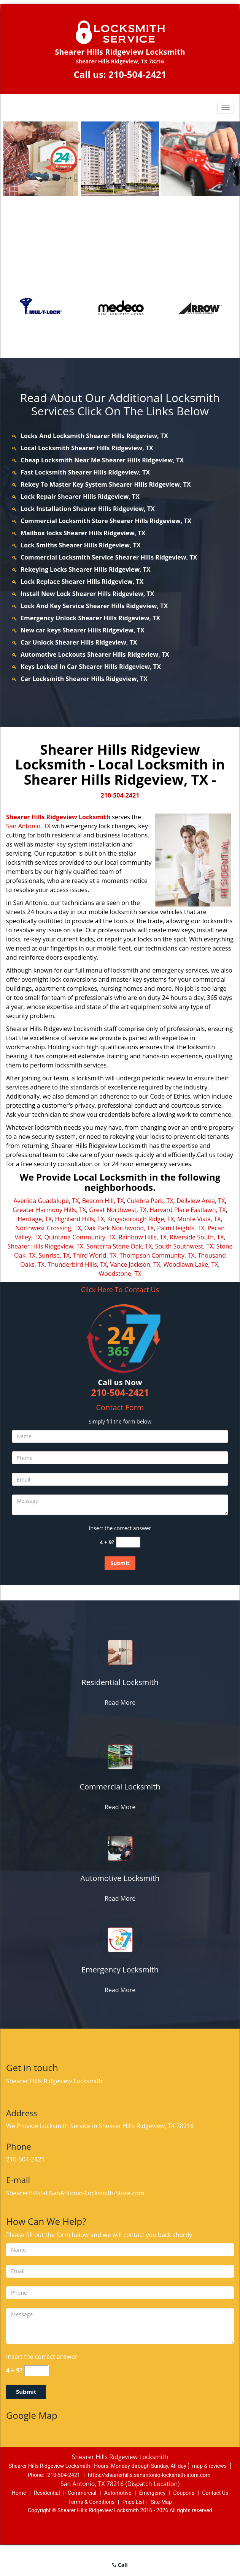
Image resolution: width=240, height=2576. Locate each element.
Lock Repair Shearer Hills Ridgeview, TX (80, 496)
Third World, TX (94, 1255)
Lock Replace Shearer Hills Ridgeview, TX (82, 581)
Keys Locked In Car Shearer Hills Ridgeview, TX (91, 666)
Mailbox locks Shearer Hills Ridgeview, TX (83, 533)
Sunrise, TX (54, 1255)
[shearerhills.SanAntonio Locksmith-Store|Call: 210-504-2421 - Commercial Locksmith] (120, 1787)
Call (120, 2564)
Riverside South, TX (197, 1237)
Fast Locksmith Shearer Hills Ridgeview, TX (85, 472)
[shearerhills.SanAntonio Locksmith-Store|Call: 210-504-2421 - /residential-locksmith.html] (120, 1652)
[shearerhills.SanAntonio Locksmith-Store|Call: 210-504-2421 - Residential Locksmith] (120, 1682)
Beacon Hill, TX (103, 1201)
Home (19, 2493)
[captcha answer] (128, 1542)
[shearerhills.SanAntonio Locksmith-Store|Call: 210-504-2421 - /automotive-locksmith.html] (120, 1848)
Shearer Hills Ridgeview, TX (45, 1246)
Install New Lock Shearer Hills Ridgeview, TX (87, 594)
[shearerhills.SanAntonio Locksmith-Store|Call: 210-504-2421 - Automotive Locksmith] (120, 1878)
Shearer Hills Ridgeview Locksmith (58, 817)
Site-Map (161, 2502)
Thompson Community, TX (156, 1255)
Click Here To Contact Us (120, 1290)
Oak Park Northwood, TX (119, 1228)
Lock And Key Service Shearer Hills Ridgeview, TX (94, 606)
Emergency (152, 2493)
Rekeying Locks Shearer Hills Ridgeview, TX (86, 569)
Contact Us (215, 2493)
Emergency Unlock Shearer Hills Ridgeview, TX (90, 618)
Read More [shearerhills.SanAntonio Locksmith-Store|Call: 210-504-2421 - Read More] (120, 1702)
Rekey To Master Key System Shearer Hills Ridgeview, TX (106, 484)
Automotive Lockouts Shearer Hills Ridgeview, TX (95, 654)
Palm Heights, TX (181, 1228)
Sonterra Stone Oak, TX (119, 1246)
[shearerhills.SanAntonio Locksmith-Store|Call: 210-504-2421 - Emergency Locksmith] (120, 1970)
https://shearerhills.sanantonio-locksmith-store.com (149, 2475)
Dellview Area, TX (200, 1201)
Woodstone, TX (120, 1273)
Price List (133, 2502)
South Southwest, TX (184, 1246)
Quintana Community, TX (80, 1237)
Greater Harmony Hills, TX (49, 1210)
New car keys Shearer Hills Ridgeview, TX (83, 630)
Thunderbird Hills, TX (77, 1264)
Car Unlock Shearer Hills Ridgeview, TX (79, 642)
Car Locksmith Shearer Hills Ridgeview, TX (84, 679)
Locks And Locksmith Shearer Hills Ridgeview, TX (94, 436)
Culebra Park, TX (150, 1201)
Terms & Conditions (91, 2502)
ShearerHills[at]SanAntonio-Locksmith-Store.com (75, 2193)
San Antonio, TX (28, 826)
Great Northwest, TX (117, 1210)
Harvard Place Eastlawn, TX (187, 1210)
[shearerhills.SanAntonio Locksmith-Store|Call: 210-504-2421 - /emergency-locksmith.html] (120, 1939)
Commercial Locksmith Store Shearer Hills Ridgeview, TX (106, 521)
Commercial (82, 2493)
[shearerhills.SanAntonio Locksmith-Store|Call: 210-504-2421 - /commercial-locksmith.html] (120, 1756)
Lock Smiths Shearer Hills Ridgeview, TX (81, 545)
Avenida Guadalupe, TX (46, 1201)
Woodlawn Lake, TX (190, 1264)
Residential (47, 2493)
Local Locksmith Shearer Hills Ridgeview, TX (87, 448)
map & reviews (210, 2466)
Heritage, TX (34, 1219)
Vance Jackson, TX (135, 1264)
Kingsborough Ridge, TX (140, 1219)
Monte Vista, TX (199, 1219)
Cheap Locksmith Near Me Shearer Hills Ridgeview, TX (102, 460)
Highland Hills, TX (79, 1219)
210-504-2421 (137, 74)
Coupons (183, 2493)
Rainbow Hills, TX (143, 1237)
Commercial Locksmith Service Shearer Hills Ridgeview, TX (109, 557)
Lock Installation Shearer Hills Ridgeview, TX (88, 508)
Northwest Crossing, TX (48, 1228)
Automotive (118, 2493)
